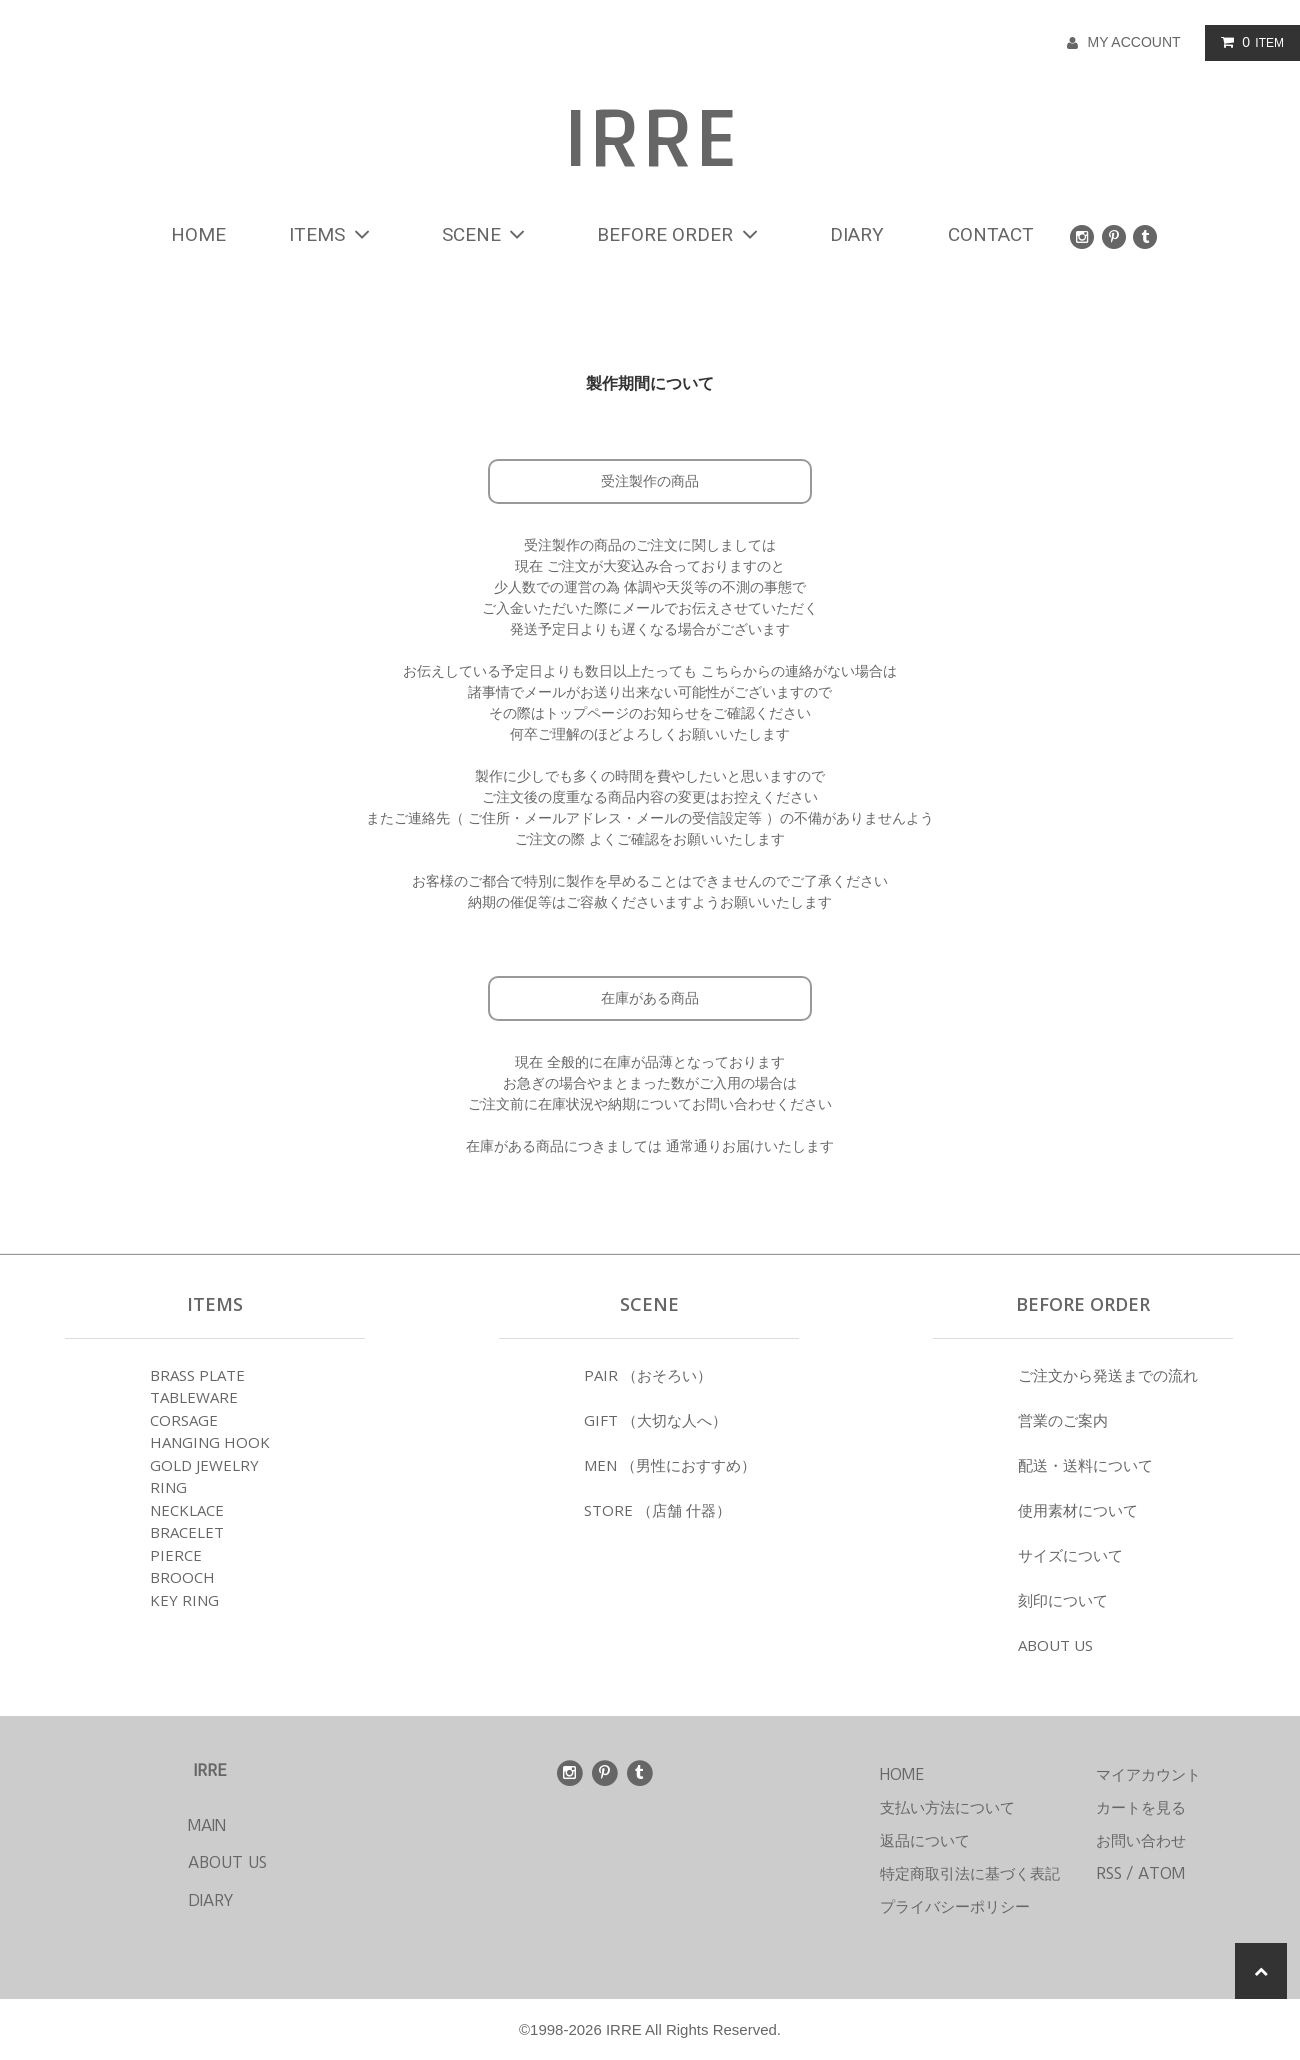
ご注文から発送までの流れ (1108, 1375)
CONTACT (991, 234)
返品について (925, 1840)
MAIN (169, 1825)
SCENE (488, 234)
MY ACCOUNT (1133, 42)
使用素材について (1078, 1510)
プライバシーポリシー (955, 1906)
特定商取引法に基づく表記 (970, 1873)
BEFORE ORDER (681, 234)
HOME (198, 234)
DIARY (857, 234)
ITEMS (333, 234)
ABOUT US (1055, 1645)
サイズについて (1070, 1555)
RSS (1109, 1873)
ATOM (1161, 1873)
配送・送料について (1085, 1465)
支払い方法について (947, 1807)
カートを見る (1141, 1807)
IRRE (650, 141)
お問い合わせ (1141, 1840)
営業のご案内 (1063, 1420)
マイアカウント (1148, 1774)
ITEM (1248, 42)
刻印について (1063, 1600)
